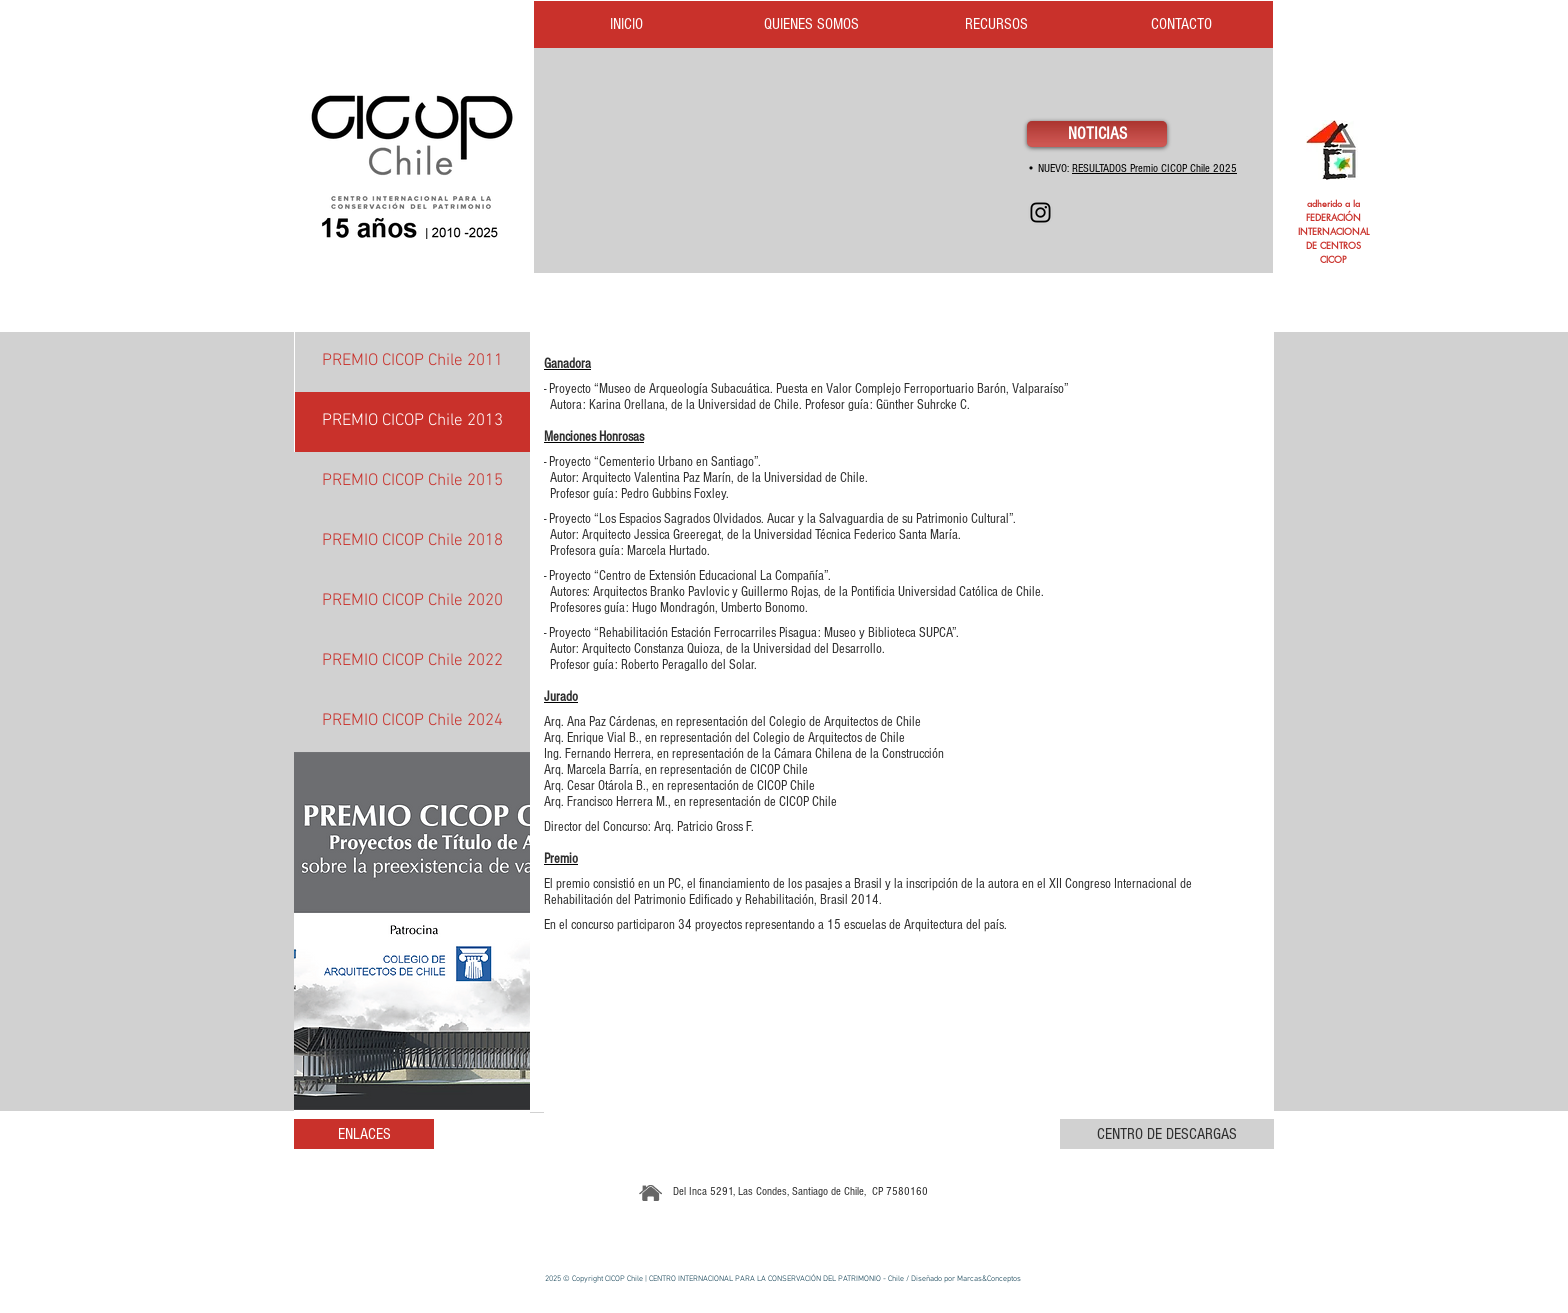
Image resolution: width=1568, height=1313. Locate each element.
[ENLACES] (364, 1134)
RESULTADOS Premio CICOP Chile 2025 (1154, 168)
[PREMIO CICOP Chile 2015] (412, 482)
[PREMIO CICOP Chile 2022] (412, 662)
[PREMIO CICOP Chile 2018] (412, 542)
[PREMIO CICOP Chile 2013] (412, 422)
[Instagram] (1040, 212)
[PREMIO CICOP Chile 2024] (412, 722)
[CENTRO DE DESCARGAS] (1167, 1134)
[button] (412, 931)
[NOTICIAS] (1097, 134)
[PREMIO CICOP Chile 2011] (412, 362)
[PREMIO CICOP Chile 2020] (412, 602)
